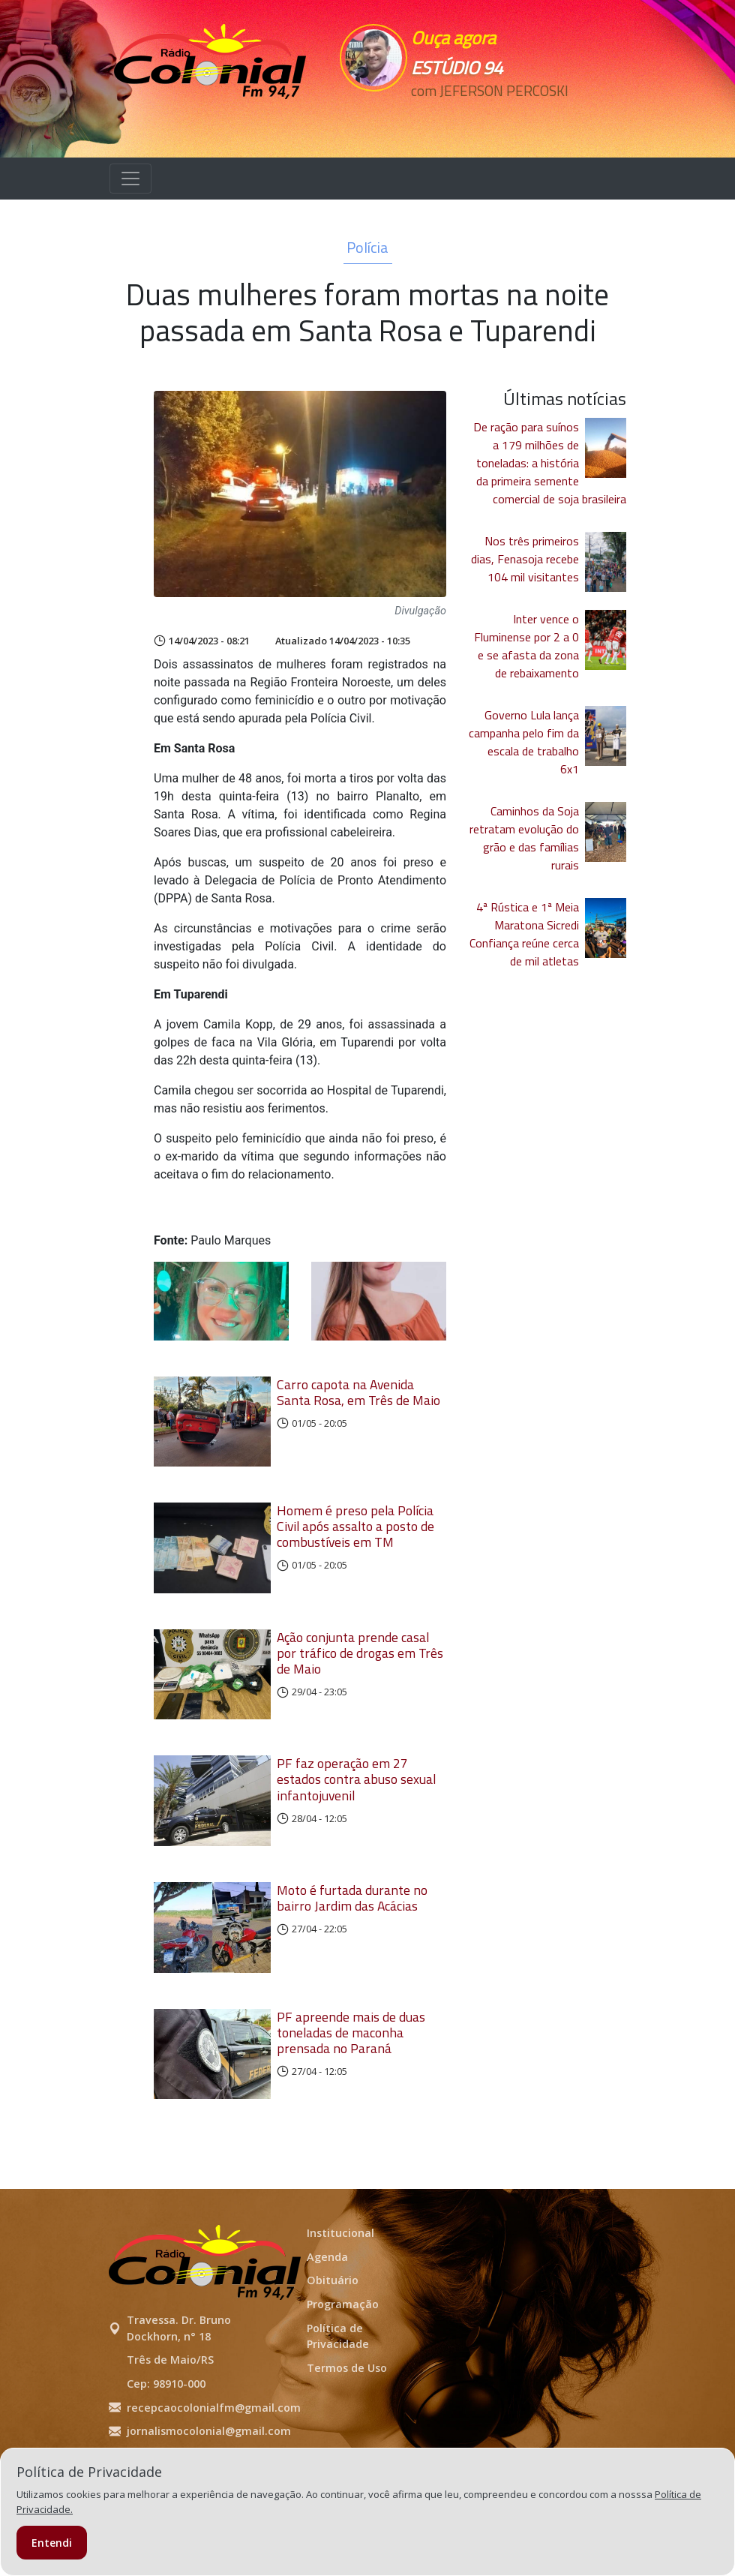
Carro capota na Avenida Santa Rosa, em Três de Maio (358, 1392)
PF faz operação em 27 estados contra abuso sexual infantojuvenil (356, 1812)
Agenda (327, 2321)
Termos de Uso (347, 2432)
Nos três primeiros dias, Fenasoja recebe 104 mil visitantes (525, 559)
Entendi (52, 2542)
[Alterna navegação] (131, 179)
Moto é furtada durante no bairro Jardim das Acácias (352, 1941)
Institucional (340, 2298)
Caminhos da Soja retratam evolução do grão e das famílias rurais (524, 838)
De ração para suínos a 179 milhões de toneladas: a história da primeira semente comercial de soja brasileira (549, 463)
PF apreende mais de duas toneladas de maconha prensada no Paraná (351, 2086)
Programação (343, 2368)
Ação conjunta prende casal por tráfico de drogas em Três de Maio (360, 1675)
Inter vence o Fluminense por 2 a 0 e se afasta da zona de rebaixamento (526, 646)
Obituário (332, 2345)
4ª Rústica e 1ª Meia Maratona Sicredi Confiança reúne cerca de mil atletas (524, 934)
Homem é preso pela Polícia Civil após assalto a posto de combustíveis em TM (355, 1537)
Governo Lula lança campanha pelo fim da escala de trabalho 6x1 (524, 742)
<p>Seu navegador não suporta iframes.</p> (497, 118)
